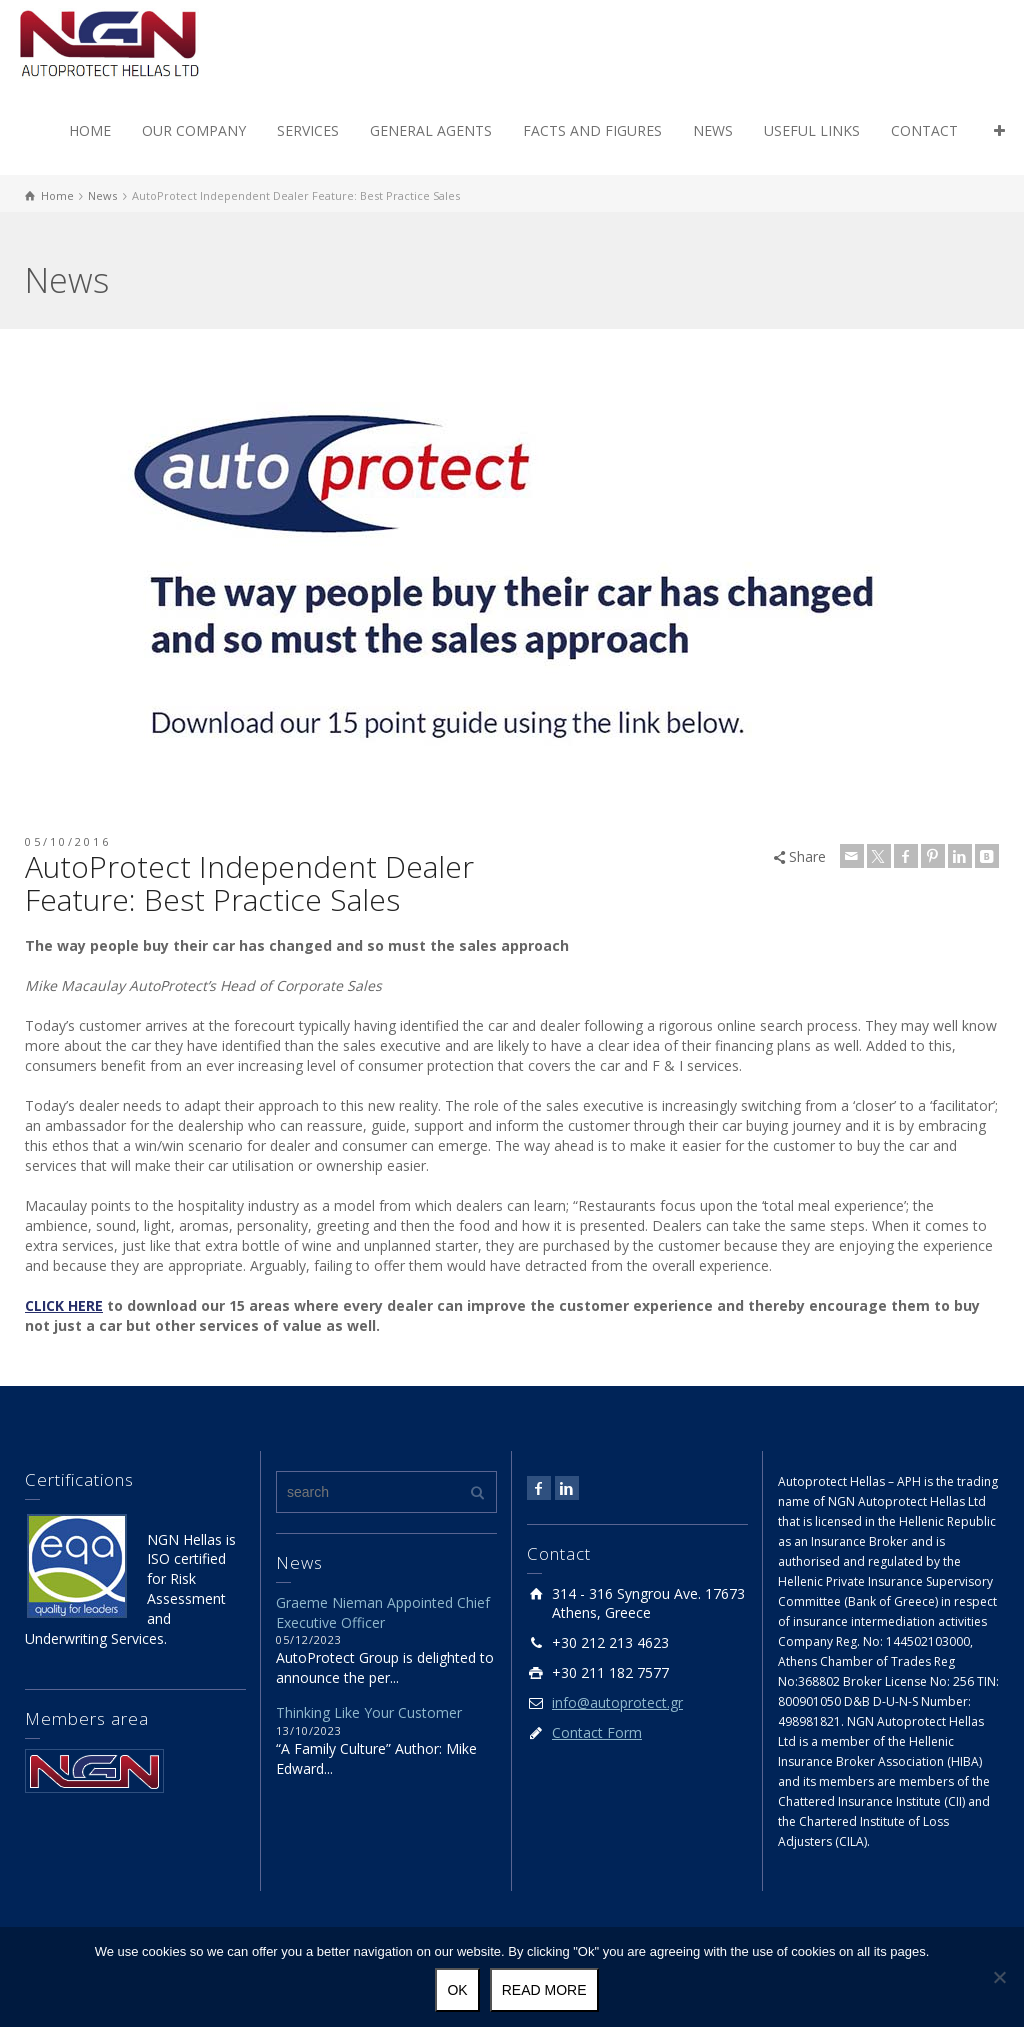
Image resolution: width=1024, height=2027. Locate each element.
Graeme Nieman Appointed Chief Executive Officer (383, 1612)
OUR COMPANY (194, 130)
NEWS (713, 130)
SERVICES (308, 130)
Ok (457, 1990)
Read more (544, 1990)
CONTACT (924, 130)
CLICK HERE (64, 1305)
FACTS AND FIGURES (592, 130)
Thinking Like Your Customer (369, 1712)
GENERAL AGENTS (431, 130)
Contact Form (597, 1732)
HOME (90, 130)
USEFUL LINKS (812, 130)
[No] (999, 1977)
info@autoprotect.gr (617, 1702)
